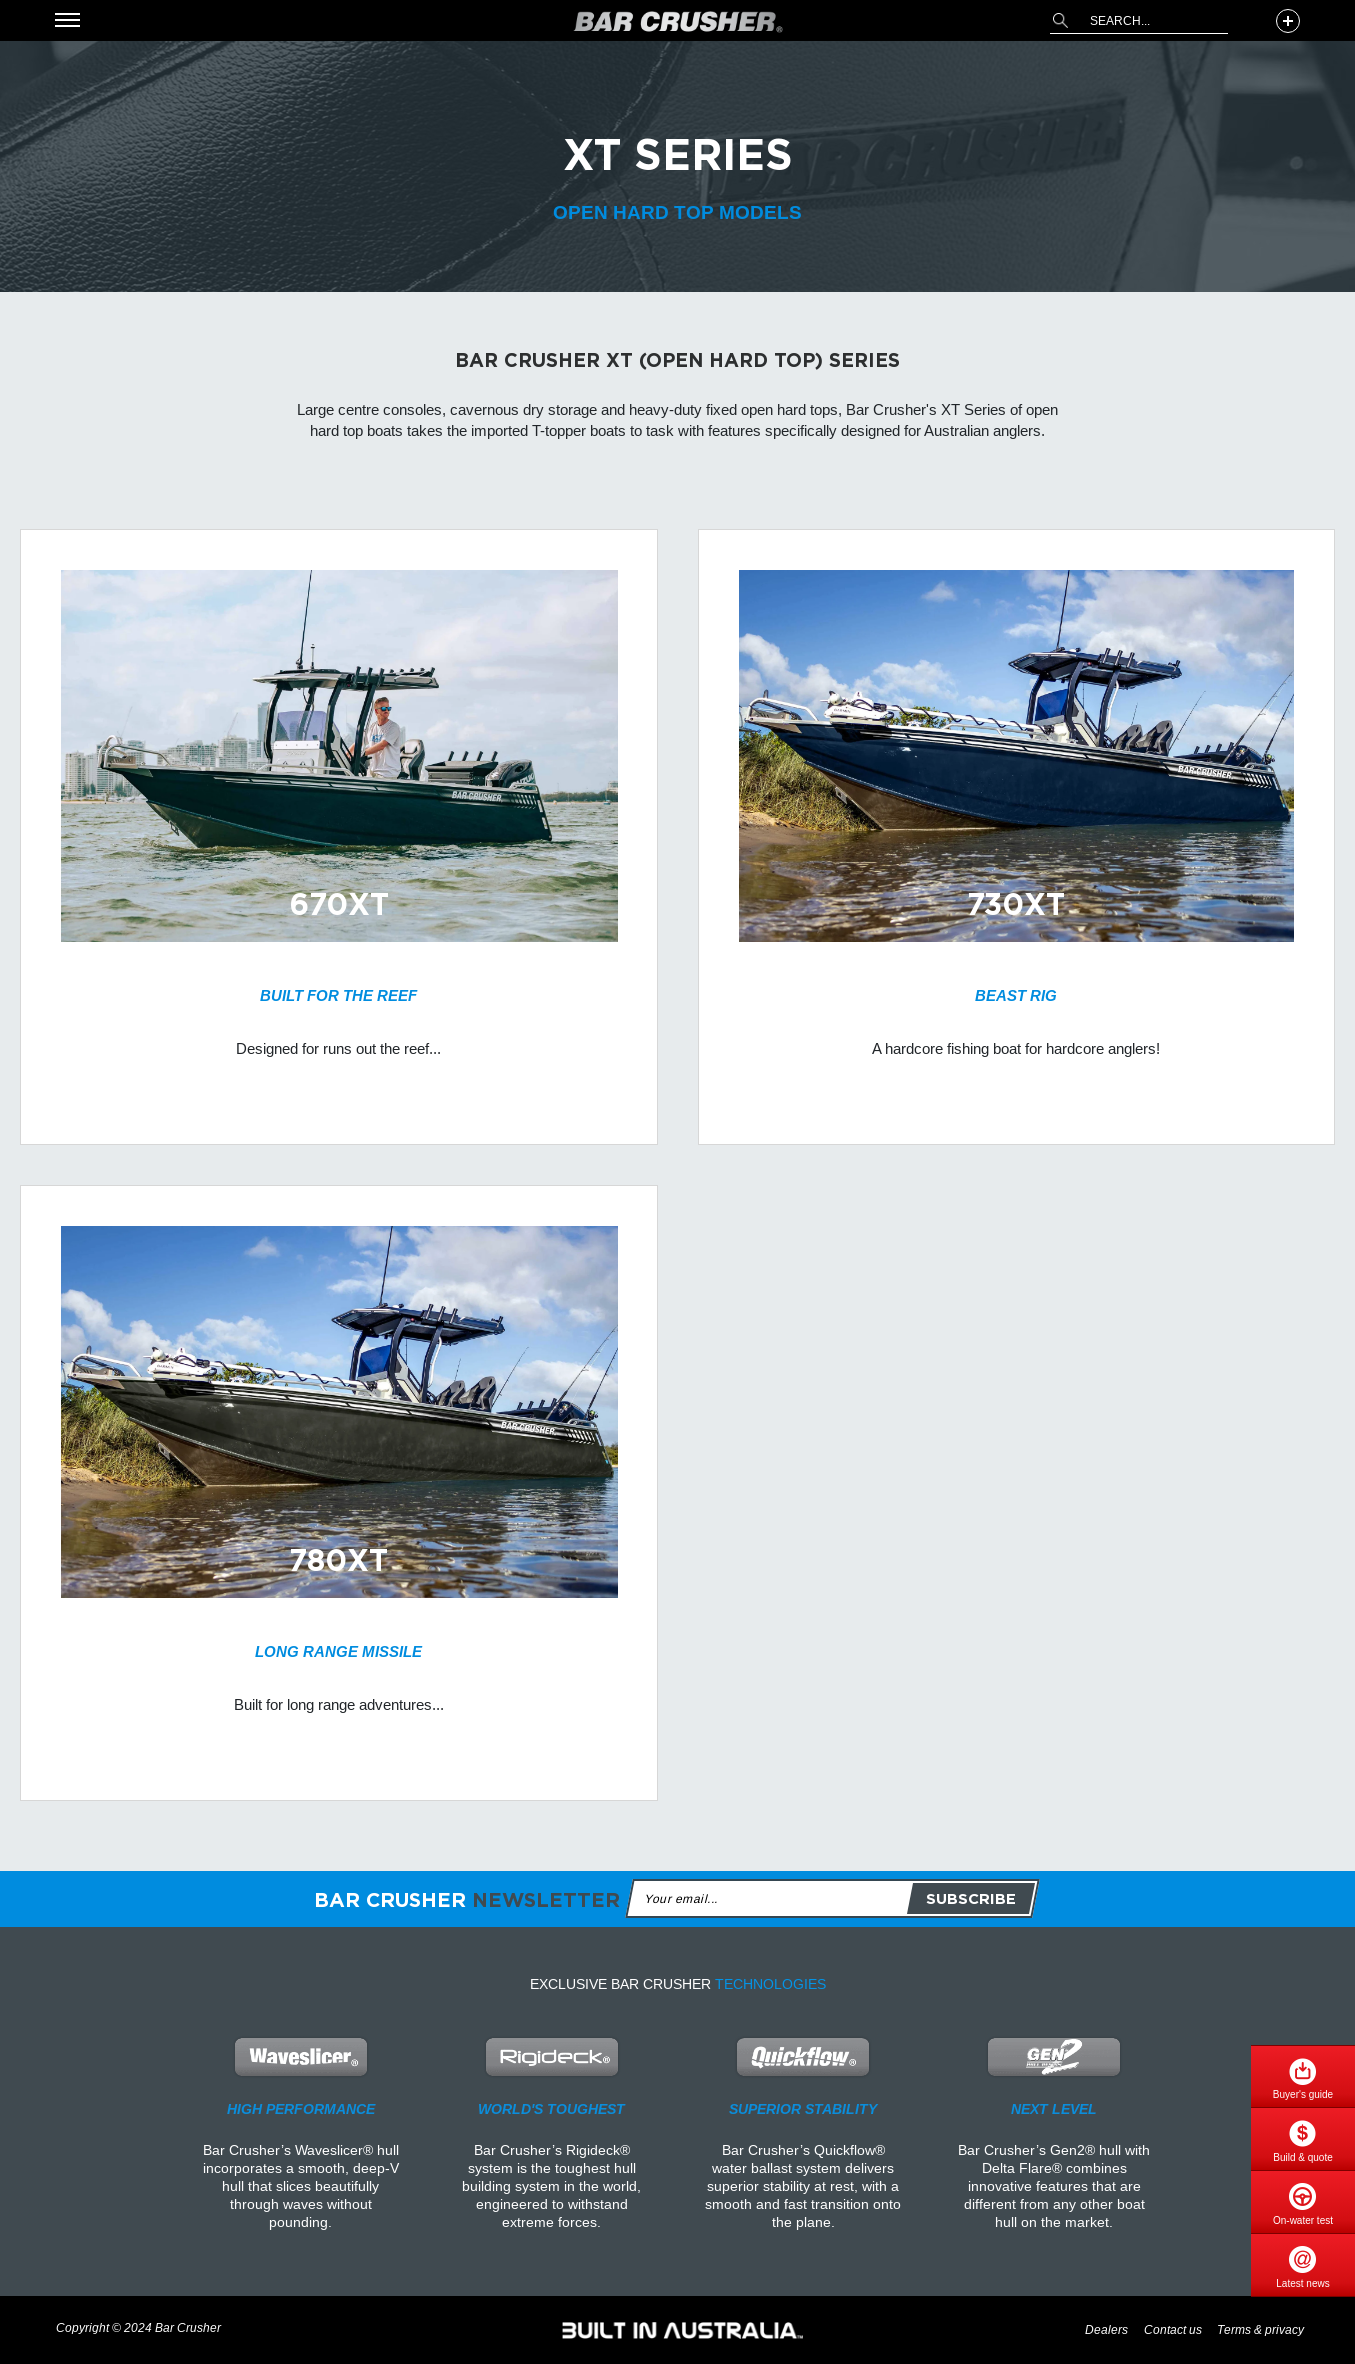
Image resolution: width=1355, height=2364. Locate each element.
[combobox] (1139, 21)
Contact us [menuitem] (1173, 2330)
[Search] (1060, 20)
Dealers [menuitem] (1106, 2330)
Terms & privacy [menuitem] (1260, 2330)
